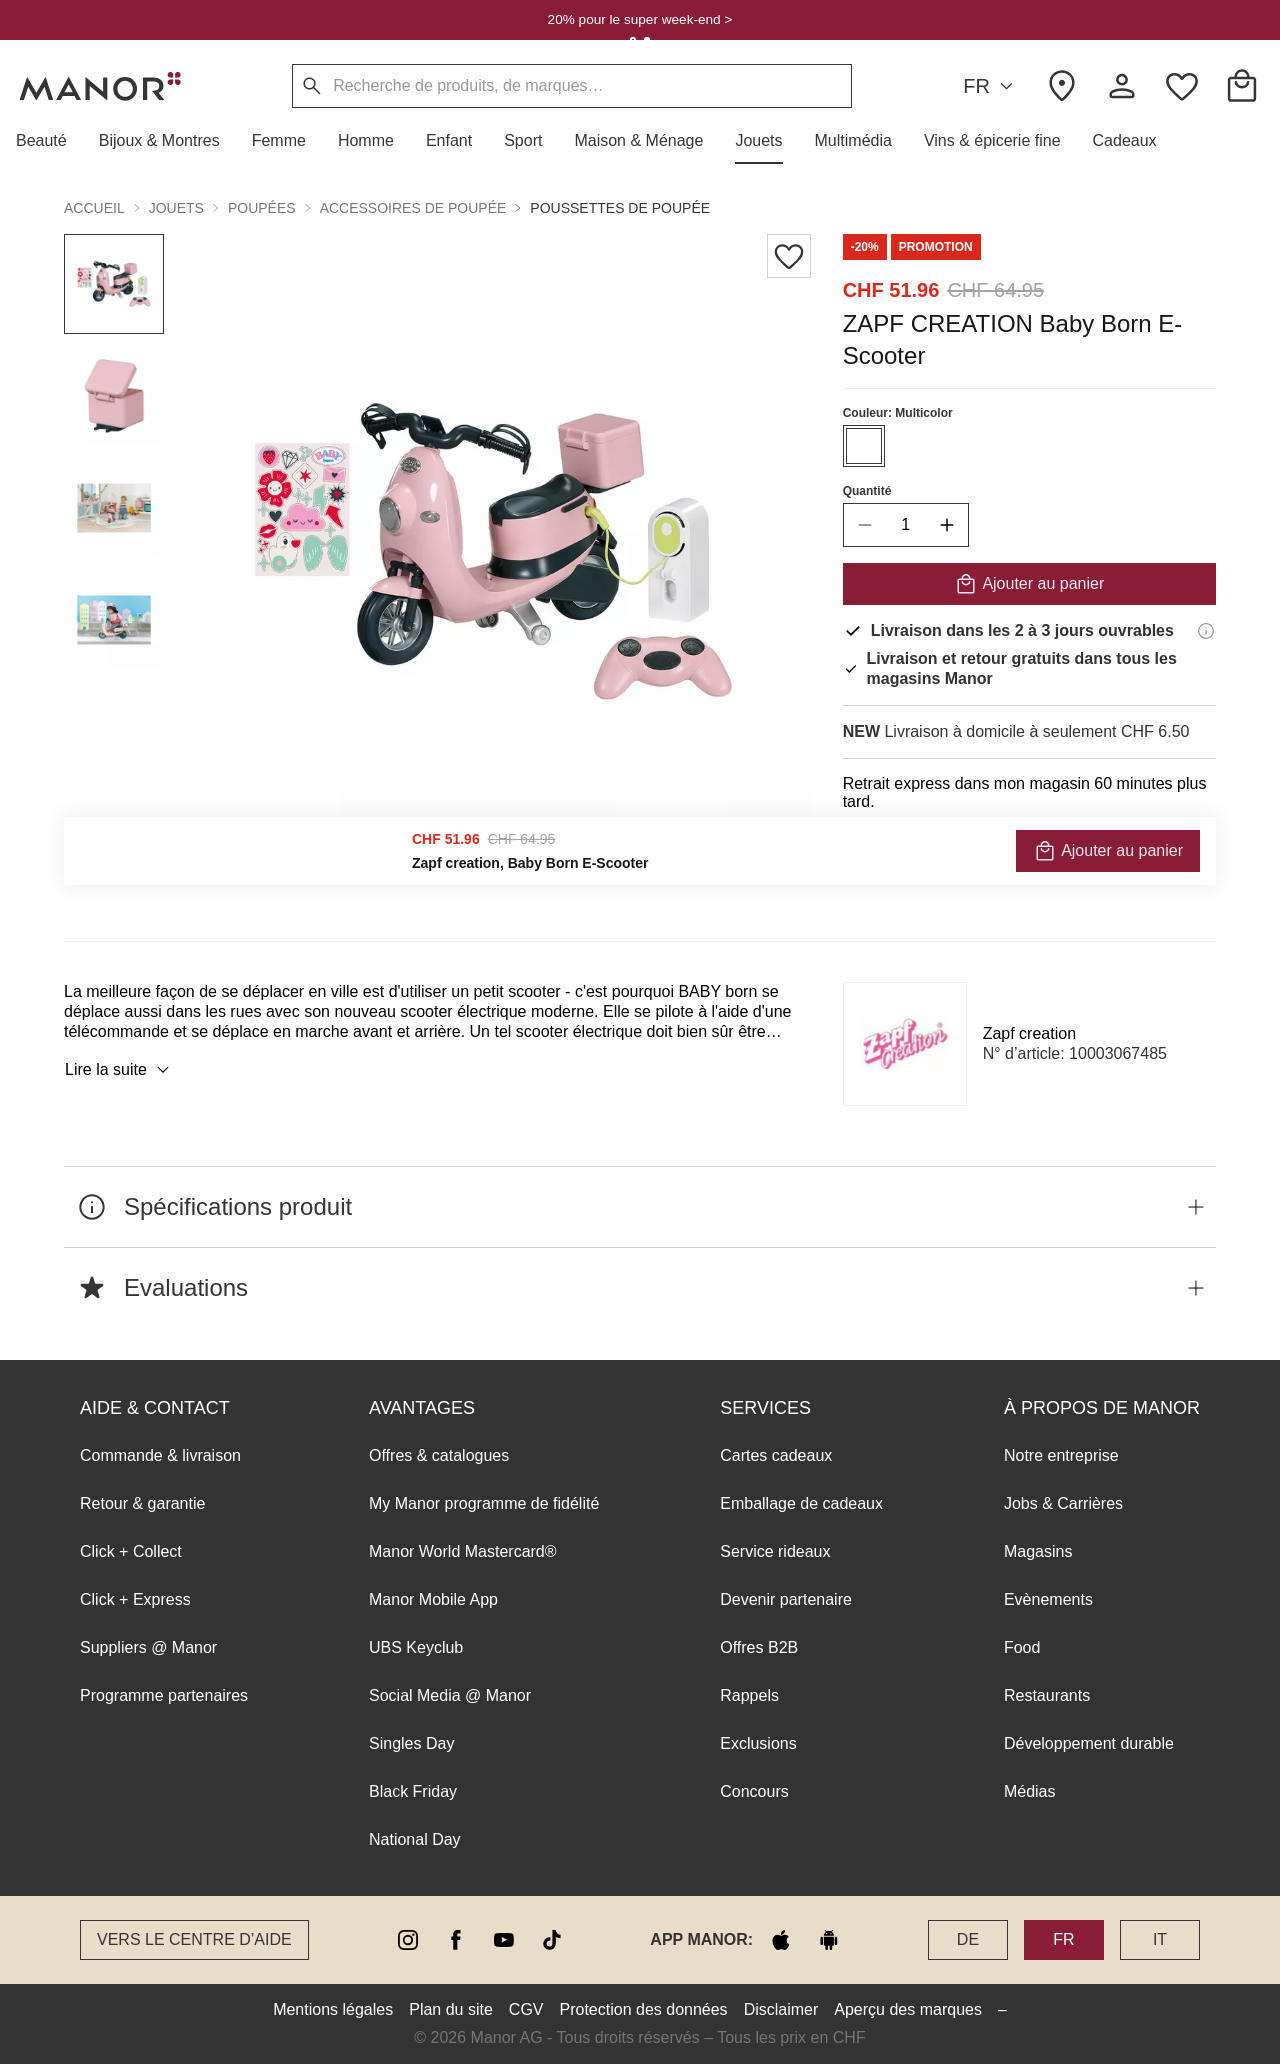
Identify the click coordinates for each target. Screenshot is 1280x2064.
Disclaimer (781, 2009)
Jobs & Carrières (1063, 1503)
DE (968, 1939)
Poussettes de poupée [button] (620, 208)
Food (1022, 1647)
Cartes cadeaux (776, 1455)
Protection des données (644, 2009)
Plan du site (451, 2009)
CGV (526, 2009)
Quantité (867, 491)
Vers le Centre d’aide (194, 1939)
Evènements (1048, 1599)
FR (991, 86)
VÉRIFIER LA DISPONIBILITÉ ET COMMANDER (1029, 855)
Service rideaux (775, 1551)
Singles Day (411, 1743)
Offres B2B (759, 1647)
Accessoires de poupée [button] (413, 208)
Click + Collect (131, 1551)
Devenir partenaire (786, 1599)
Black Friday (413, 1791)
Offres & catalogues (439, 1455)
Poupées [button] (262, 208)
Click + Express (135, 1599)
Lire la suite (120, 1070)
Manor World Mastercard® (463, 1551)
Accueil (94, 208)
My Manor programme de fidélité (484, 1503)
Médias (1030, 1791)
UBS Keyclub (416, 1647)
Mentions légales (333, 2009)
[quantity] (906, 525)
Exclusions (758, 1743)
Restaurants (1047, 1695)
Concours (754, 1791)
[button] (49, 141)
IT (1160, 1939)
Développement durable (1089, 1743)
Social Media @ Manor (450, 1695)
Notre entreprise (1061, 1455)
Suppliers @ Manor (148, 1647)
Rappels (749, 1695)
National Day (415, 1839)
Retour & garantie (142, 1503)
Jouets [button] (176, 208)
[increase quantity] (947, 525)
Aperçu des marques (908, 2009)
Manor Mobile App (433, 1599)
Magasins (1038, 1551)
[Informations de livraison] (1206, 631)
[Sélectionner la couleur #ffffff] (864, 446)
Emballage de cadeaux (801, 1503)
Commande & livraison (160, 1455)
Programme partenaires (164, 1695)
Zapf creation (1029, 1033)
